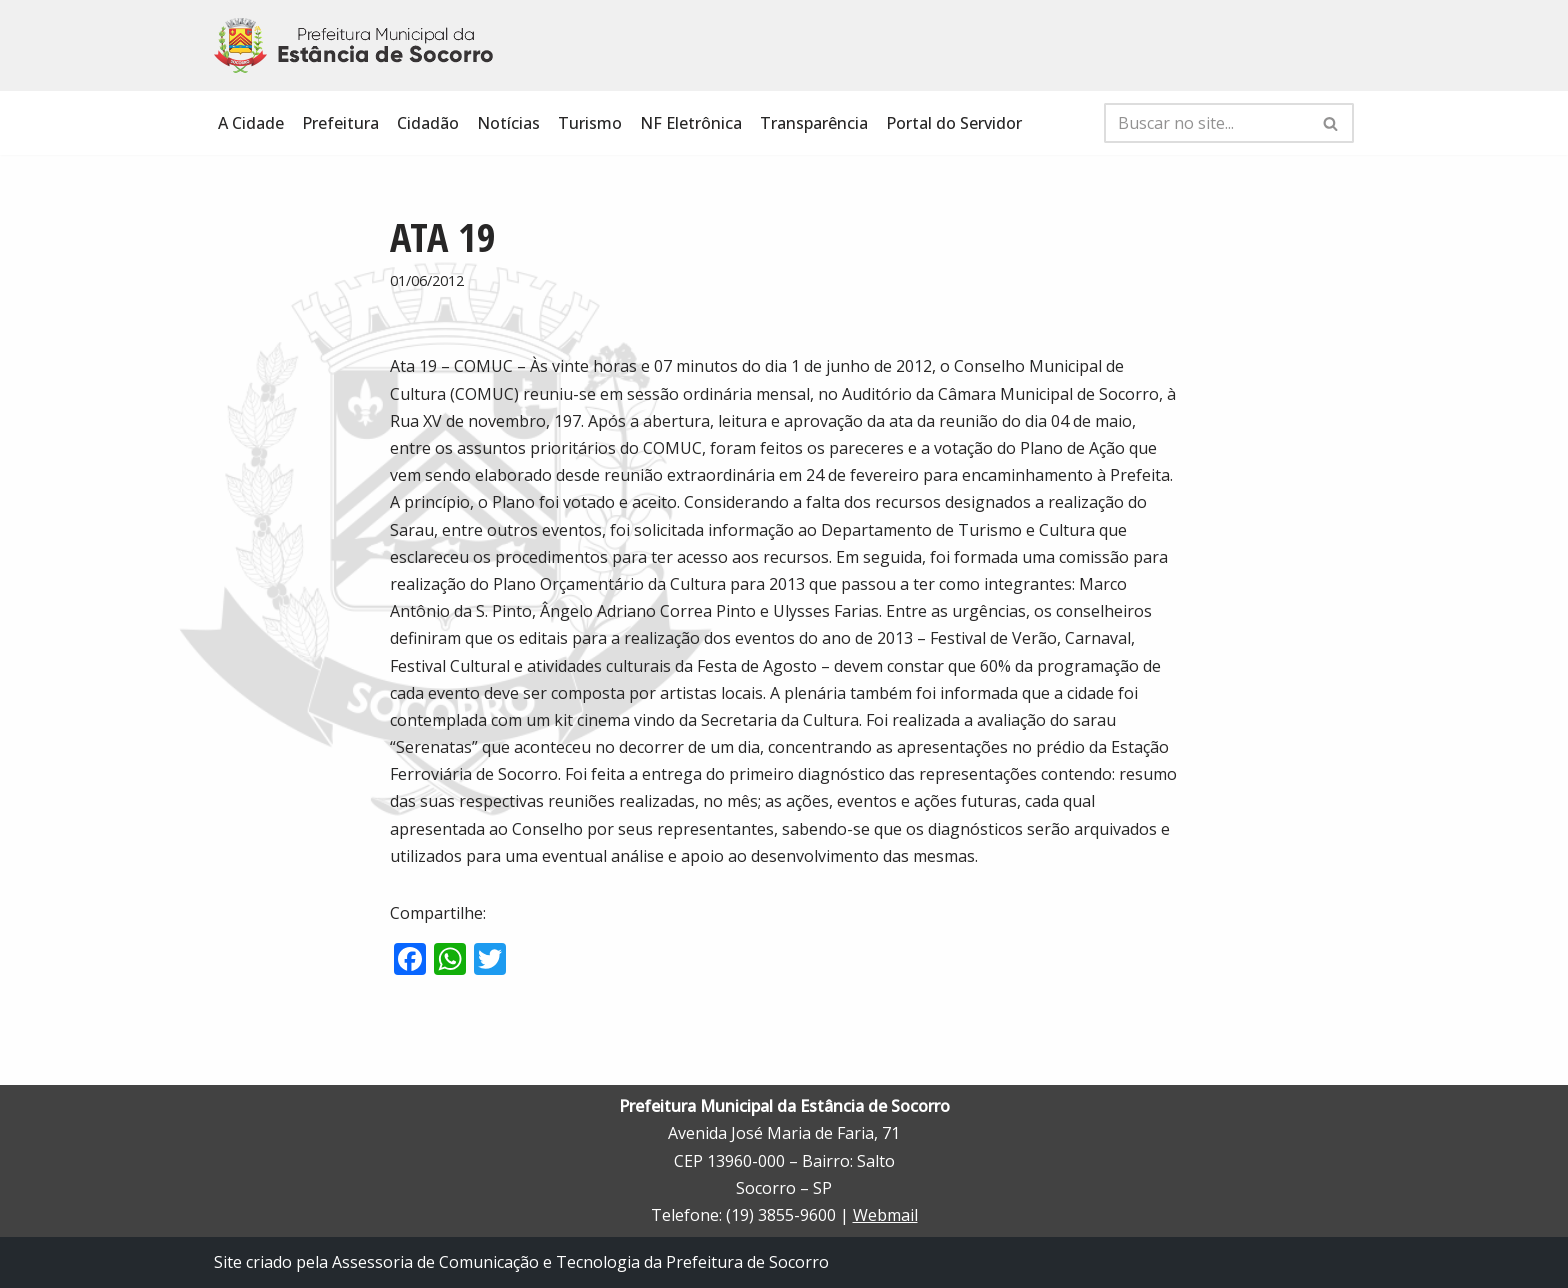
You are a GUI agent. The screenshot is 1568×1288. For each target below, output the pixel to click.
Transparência (814, 123)
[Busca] (1206, 123)
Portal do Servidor (954, 123)
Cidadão (428, 123)
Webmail (885, 1215)
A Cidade (251, 123)
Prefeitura (340, 123)
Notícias (508, 123)
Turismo (590, 123)
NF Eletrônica (691, 123)
